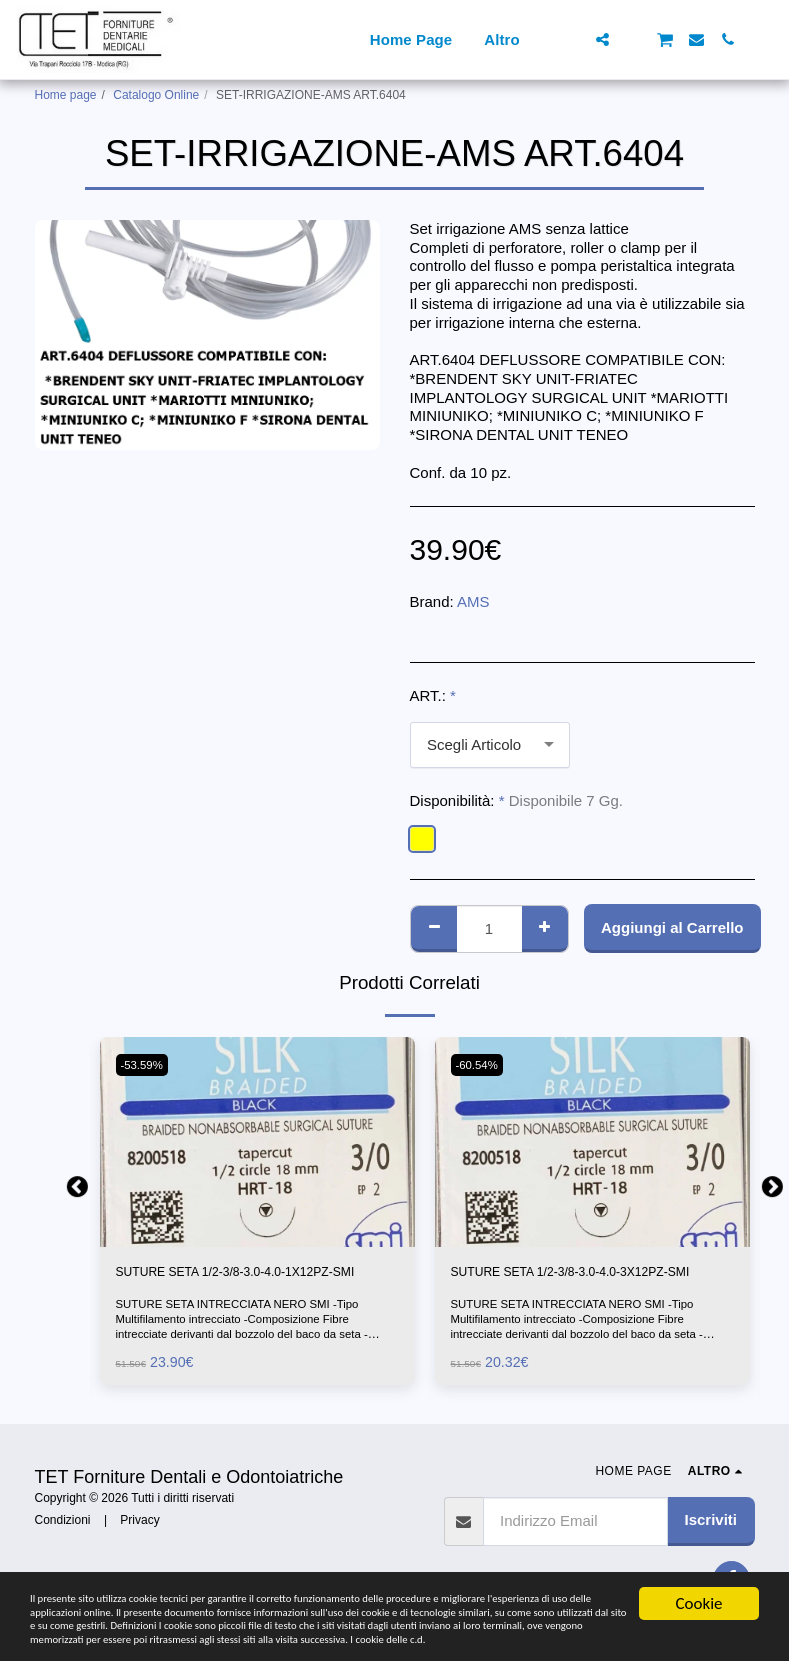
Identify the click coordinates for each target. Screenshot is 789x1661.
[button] (571, 39)
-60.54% (481, 1065)
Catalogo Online (156, 95)
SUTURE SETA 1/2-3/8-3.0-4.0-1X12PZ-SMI (251, 1285)
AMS (473, 601)
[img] (257, 1142)
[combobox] (490, 745)
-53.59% (146, 1065)
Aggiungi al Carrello (672, 927)
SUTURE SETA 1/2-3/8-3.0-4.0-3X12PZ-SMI (586, 1285)
